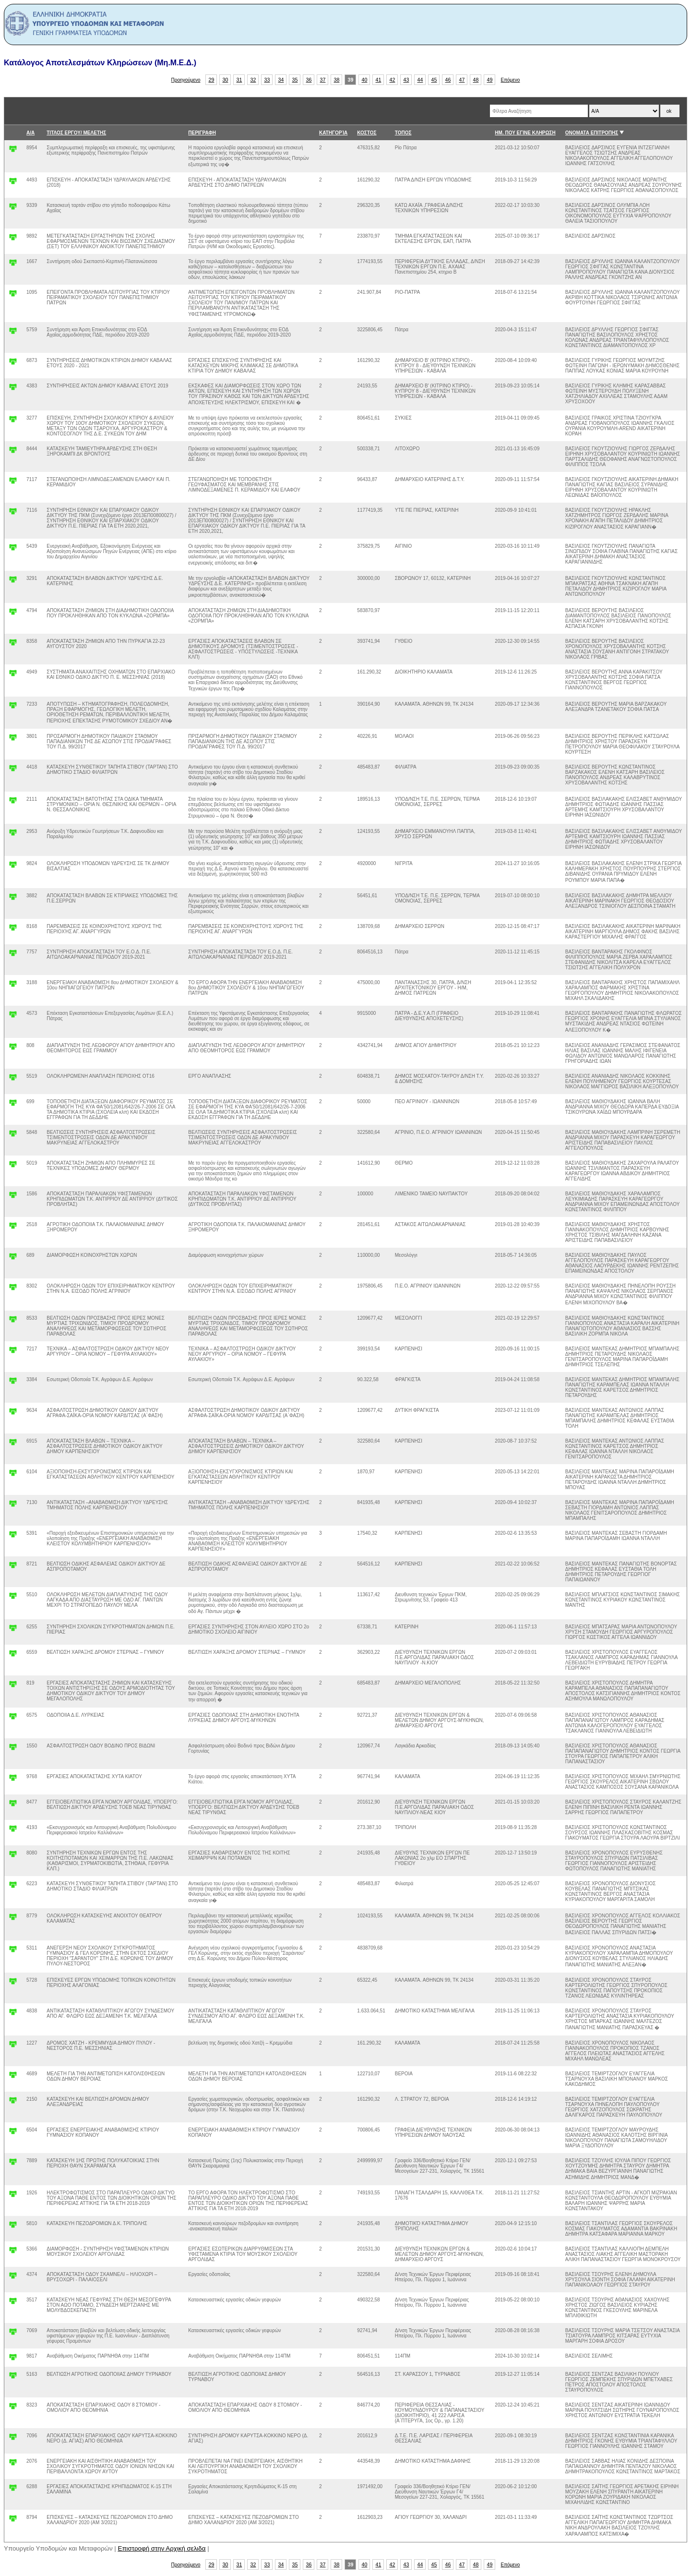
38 (337, 80)
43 (406, 80)
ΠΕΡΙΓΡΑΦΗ (202, 132)
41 (378, 80)
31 (239, 80)
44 (420, 80)
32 (253, 80)
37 (323, 80)
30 (225, 80)
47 (462, 80)
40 (365, 80)
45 (434, 80)
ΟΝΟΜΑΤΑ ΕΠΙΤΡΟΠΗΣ (592, 132)
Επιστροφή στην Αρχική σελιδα (162, 2548)
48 (476, 80)
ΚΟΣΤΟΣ (366, 132)
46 (448, 80)
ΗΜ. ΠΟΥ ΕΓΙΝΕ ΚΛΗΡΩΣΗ (525, 132)
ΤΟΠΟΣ (403, 132)
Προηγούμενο (186, 80)
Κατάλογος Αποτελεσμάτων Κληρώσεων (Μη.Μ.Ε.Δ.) (100, 63)
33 (267, 80)
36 (309, 80)
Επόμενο (510, 80)
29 (211, 80)
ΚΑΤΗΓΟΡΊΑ (333, 132)
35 (295, 80)
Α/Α (30, 132)
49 (490, 80)
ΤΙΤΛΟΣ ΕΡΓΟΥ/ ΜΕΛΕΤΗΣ (76, 132)
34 (281, 80)
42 (392, 80)
